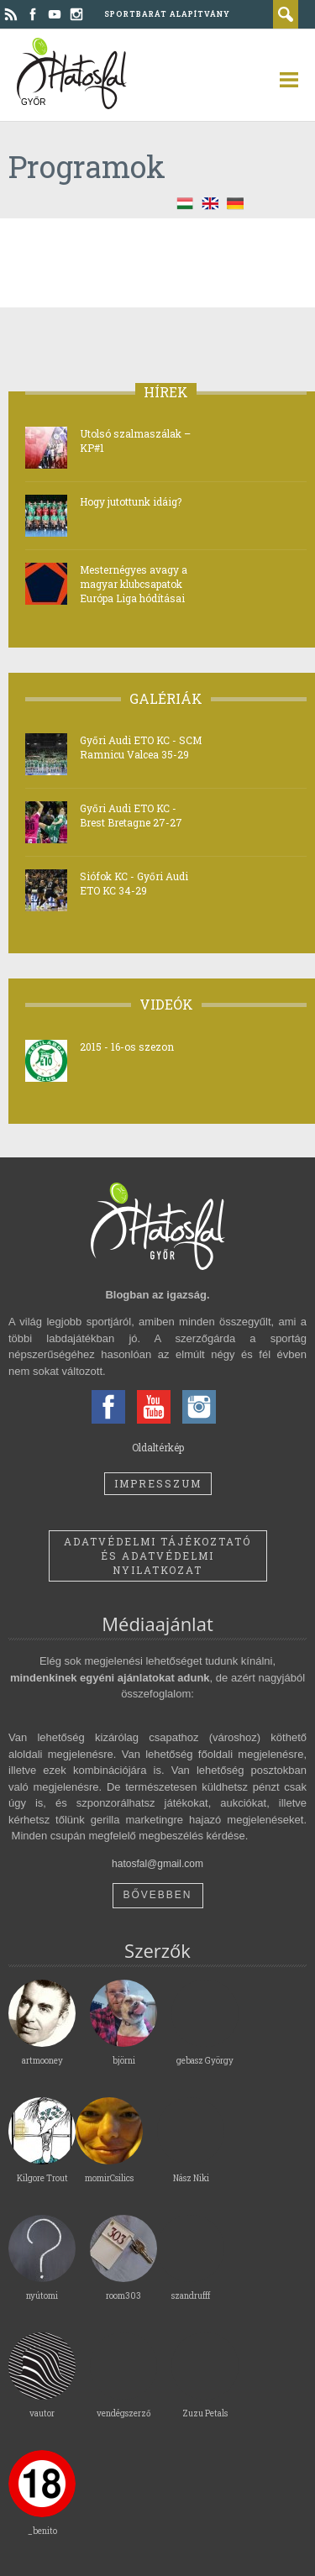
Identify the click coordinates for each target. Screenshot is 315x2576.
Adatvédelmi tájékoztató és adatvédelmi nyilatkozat (157, 1556)
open (281, 80)
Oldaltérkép (158, 1447)
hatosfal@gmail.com (157, 1864)
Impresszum (158, 1483)
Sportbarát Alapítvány (167, 13)
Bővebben (157, 1895)
